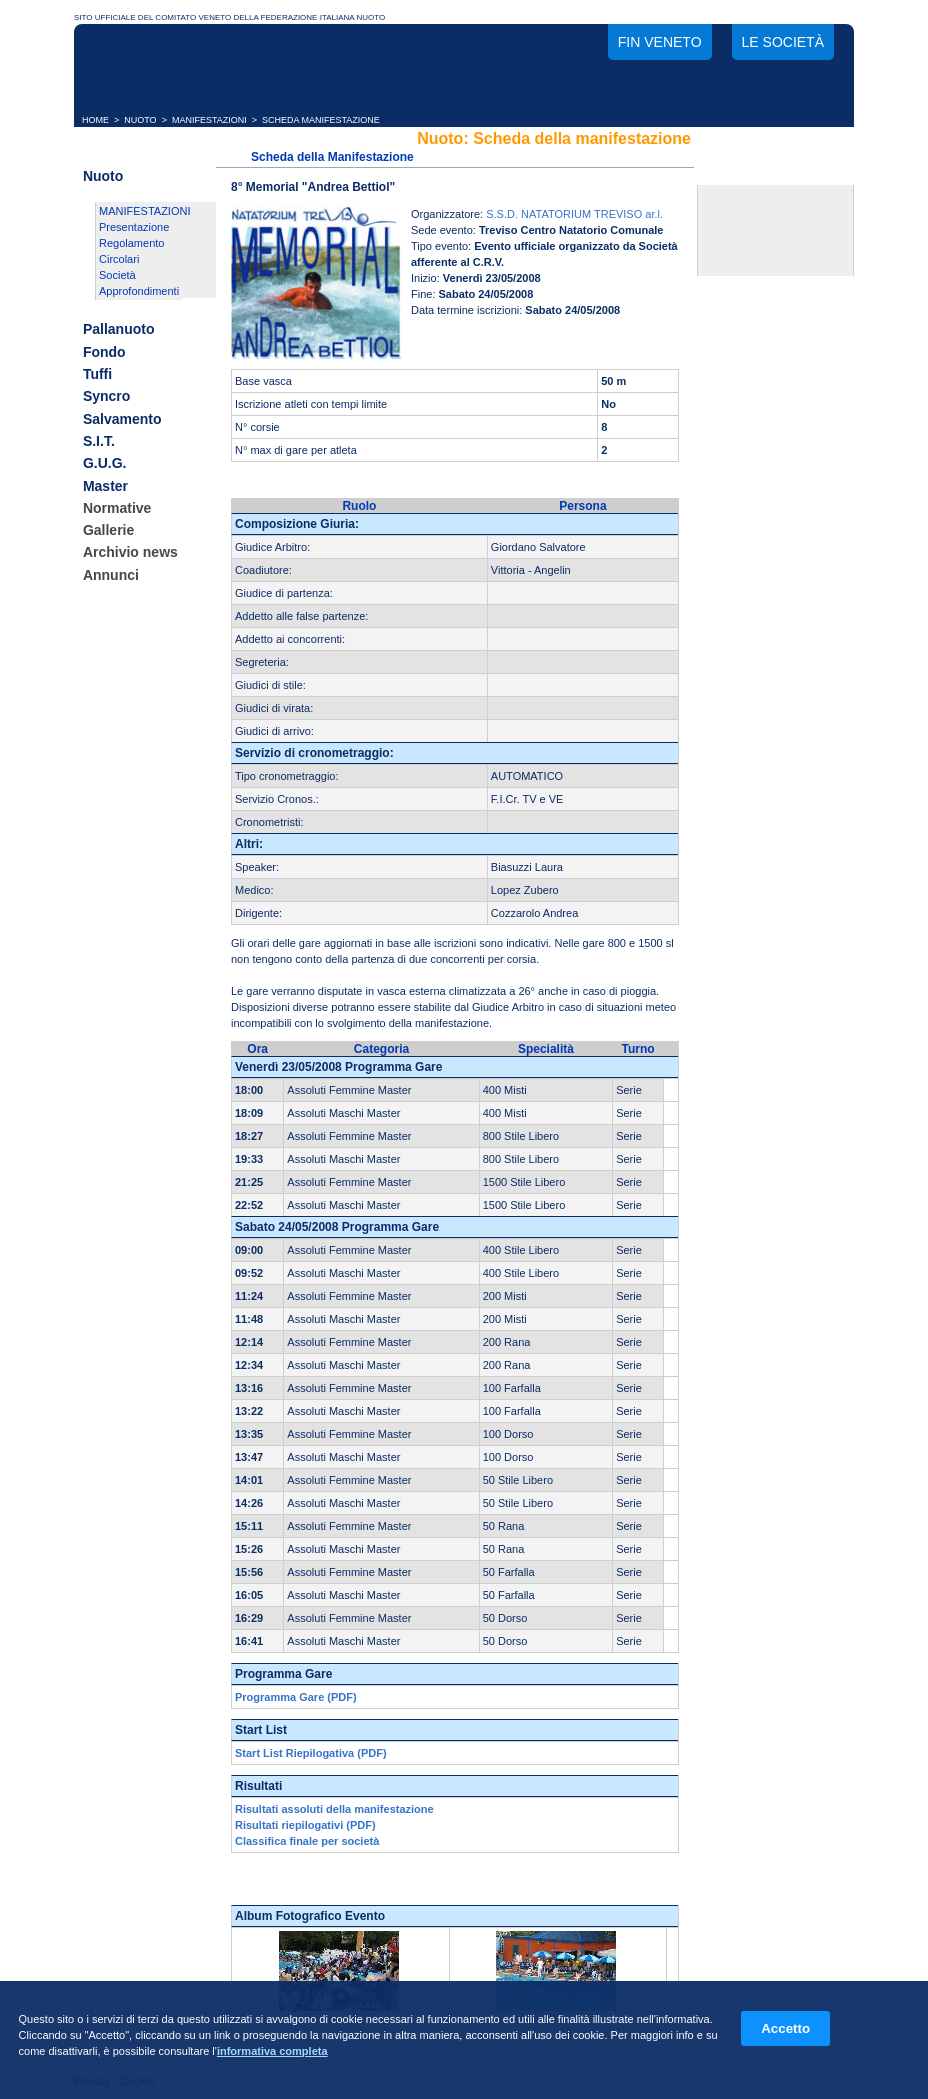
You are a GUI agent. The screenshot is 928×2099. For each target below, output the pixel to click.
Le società (783, 42)
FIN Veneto (660, 42)
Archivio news (130, 553)
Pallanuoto (119, 330)
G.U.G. (105, 464)
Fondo (104, 352)
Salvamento (122, 419)
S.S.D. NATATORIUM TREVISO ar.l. (574, 214)
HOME (95, 120)
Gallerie (108, 530)
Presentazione (134, 227)
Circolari (119, 259)
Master (105, 486)
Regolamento (131, 243)
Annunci (111, 575)
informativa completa (272, 2051)
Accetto (785, 2028)
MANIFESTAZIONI (209, 120)
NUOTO (140, 120)
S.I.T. (99, 441)
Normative (117, 508)
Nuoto (103, 176)
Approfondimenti (139, 291)
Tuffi (97, 374)
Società (117, 275)
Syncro (106, 397)
